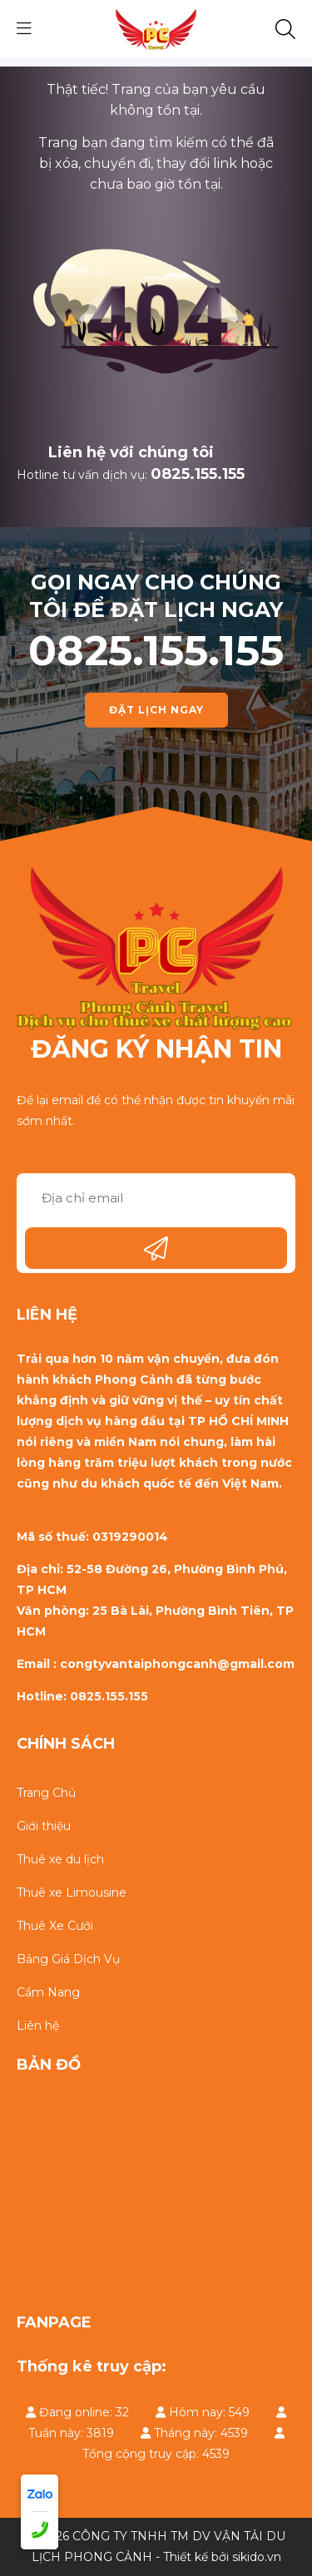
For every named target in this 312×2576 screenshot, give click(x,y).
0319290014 (130, 1536)
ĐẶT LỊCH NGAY (156, 709)
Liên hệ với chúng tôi (131, 452)
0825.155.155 (198, 474)
